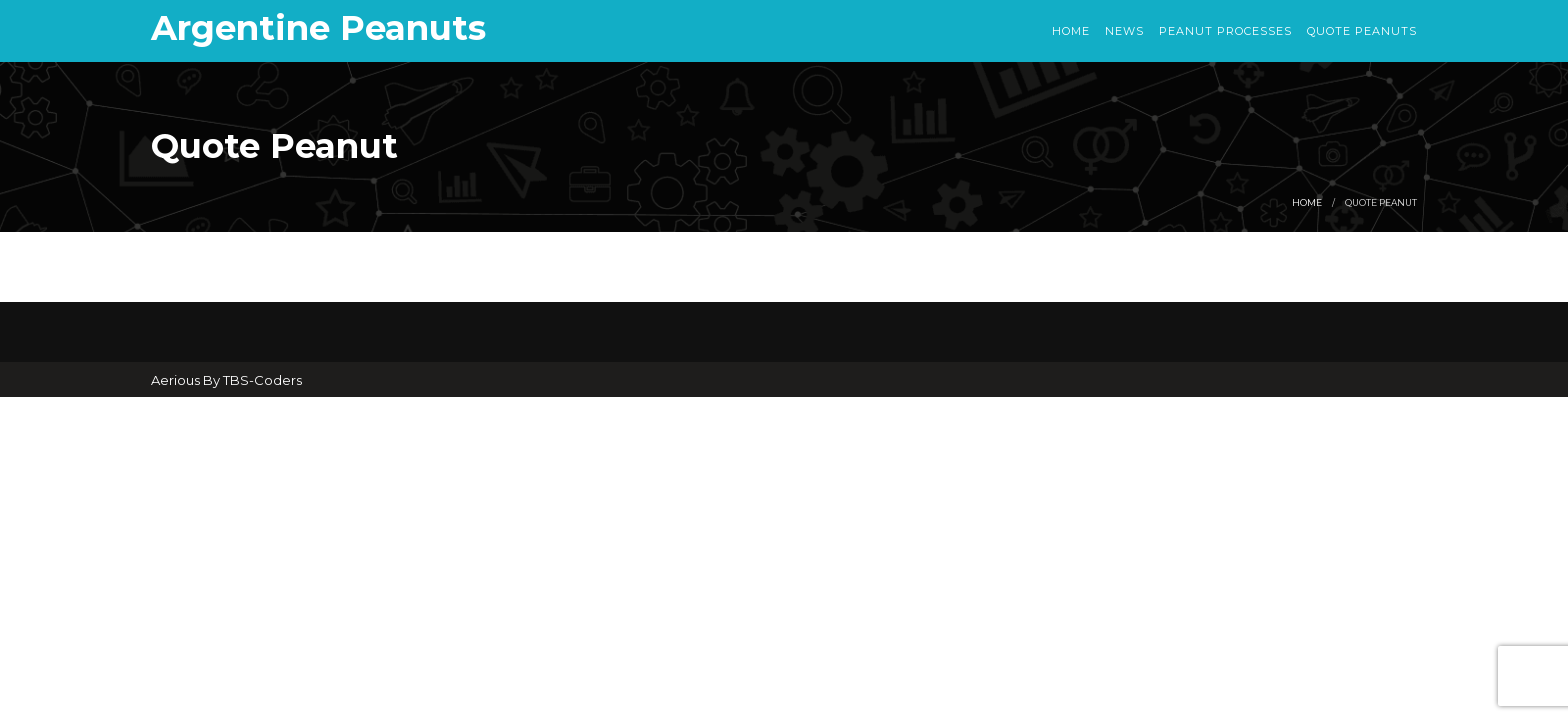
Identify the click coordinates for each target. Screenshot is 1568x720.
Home (1071, 31)
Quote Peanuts (1362, 31)
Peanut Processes (1225, 31)
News (1124, 31)
